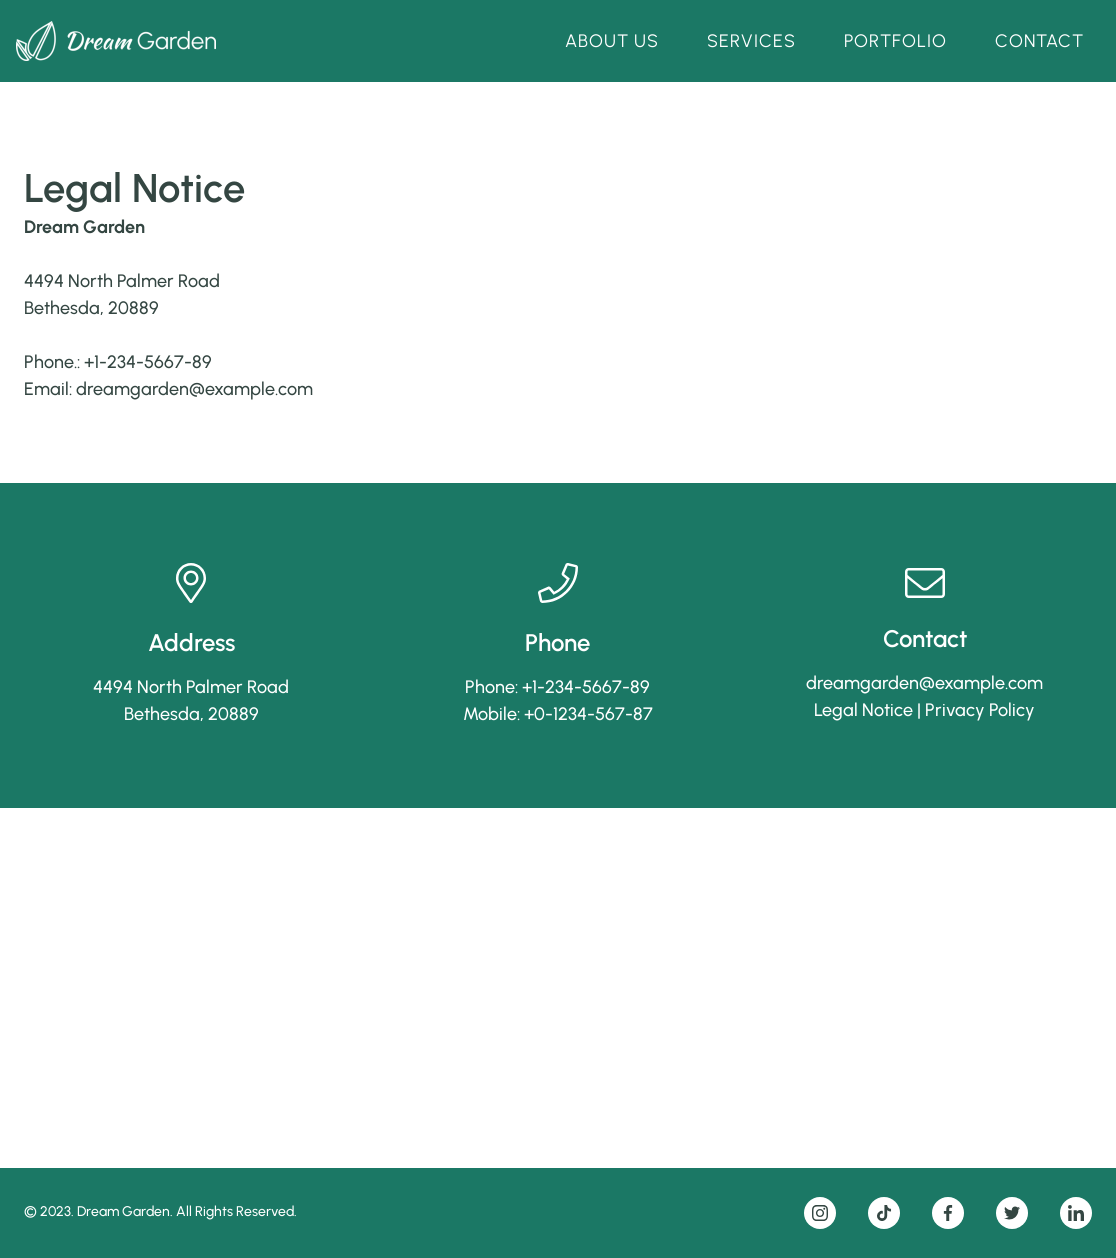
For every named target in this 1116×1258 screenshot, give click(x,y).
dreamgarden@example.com (194, 389)
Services (751, 41)
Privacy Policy (980, 710)
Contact (1039, 41)
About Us (612, 41)
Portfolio (895, 41)
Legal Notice (863, 710)
